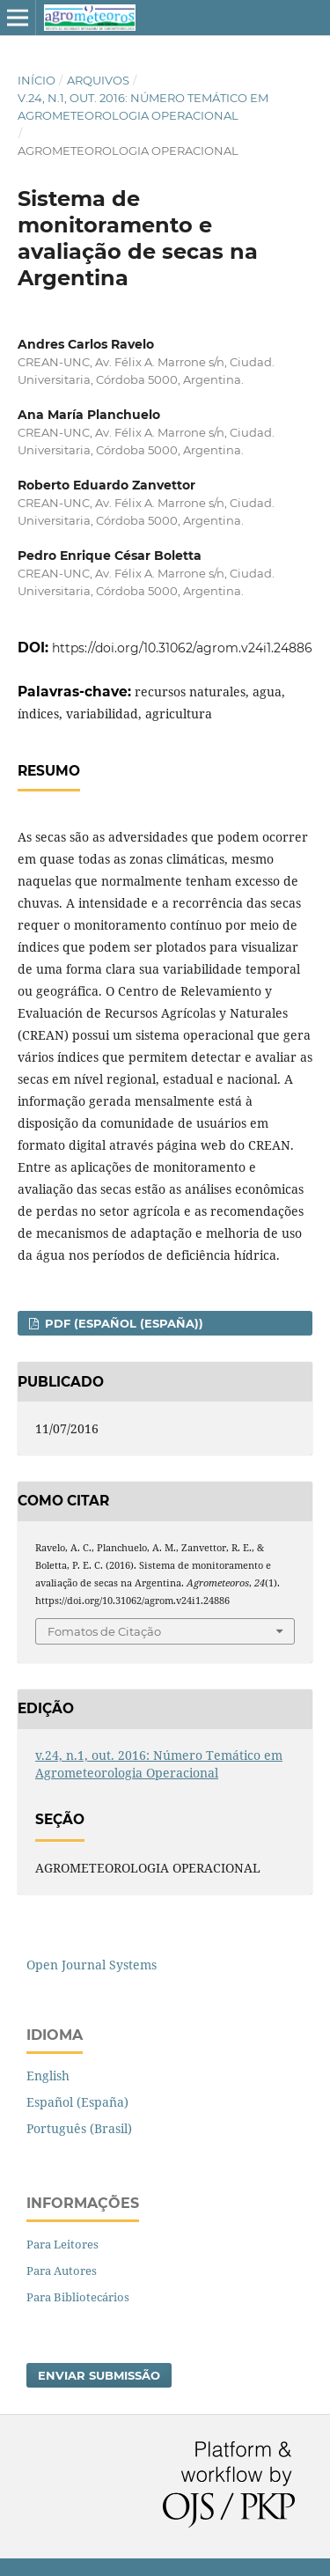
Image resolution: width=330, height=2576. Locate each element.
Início (36, 80)
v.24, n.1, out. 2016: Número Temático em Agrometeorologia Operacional (143, 106)
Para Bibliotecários (77, 2297)
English (48, 2075)
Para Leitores (62, 2244)
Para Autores (61, 2270)
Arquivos (98, 80)
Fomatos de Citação (104, 1631)
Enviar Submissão (99, 2375)
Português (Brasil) (79, 2128)
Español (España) (77, 2102)
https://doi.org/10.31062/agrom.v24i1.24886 (182, 648)
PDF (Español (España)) (122, 1323)
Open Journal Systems (91, 1964)
